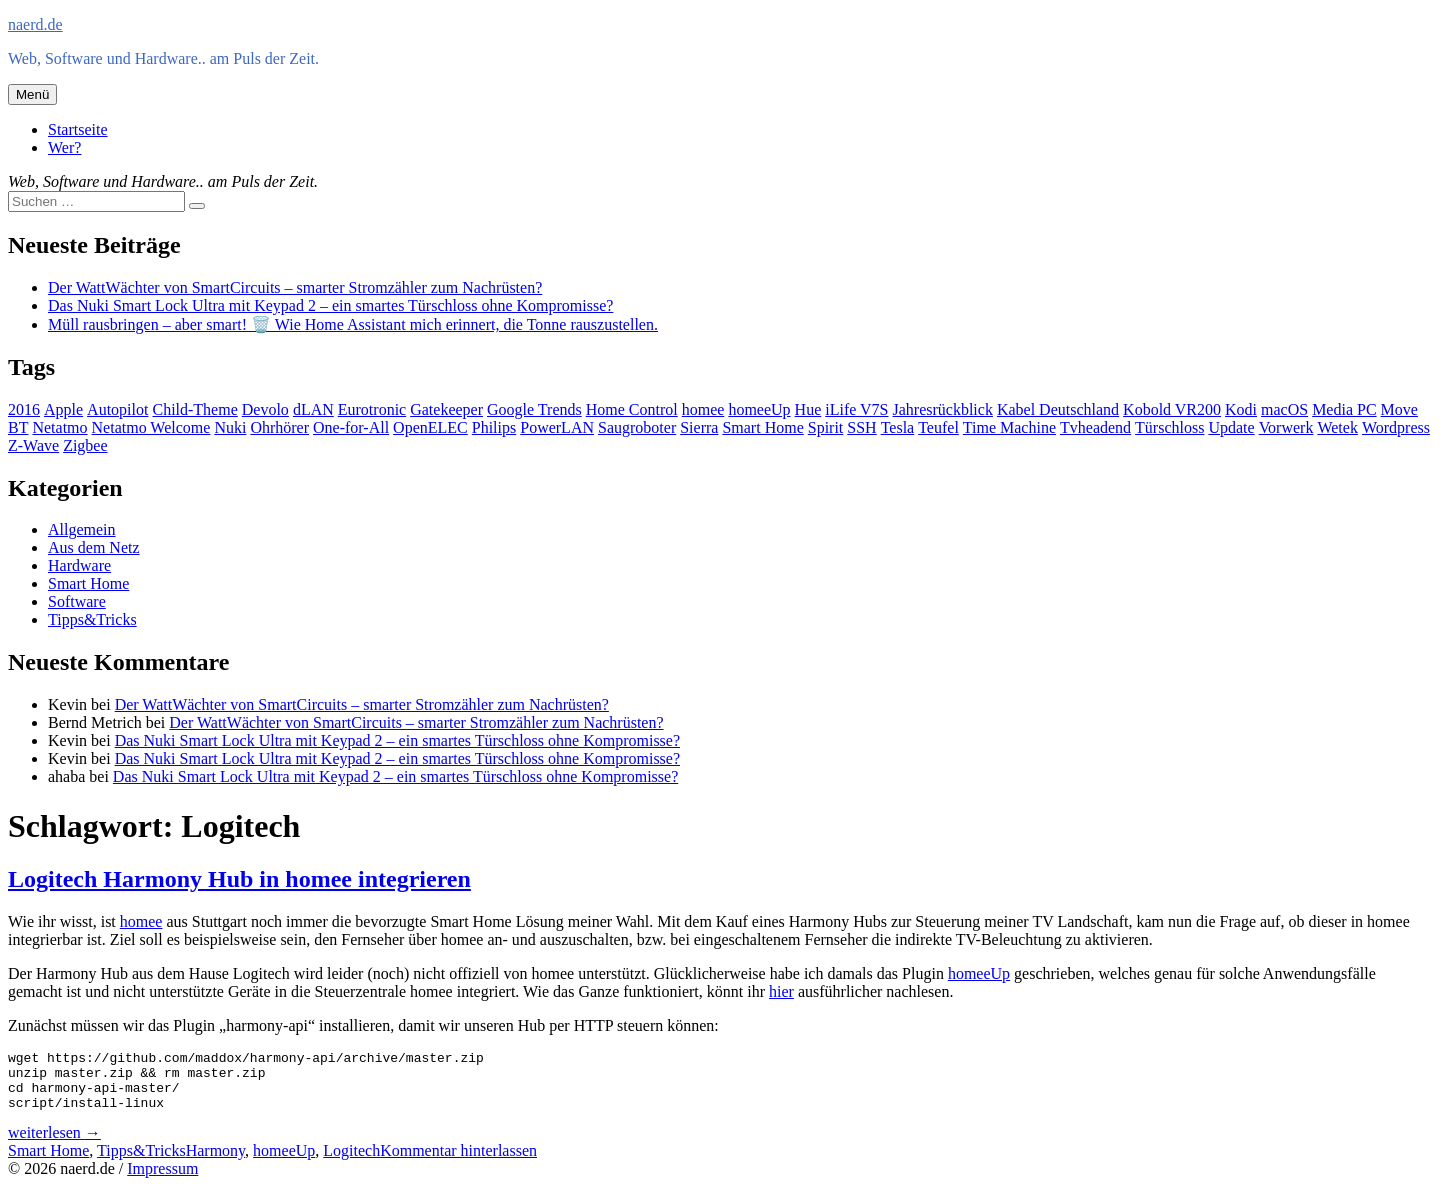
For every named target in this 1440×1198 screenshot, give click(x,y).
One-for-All (351, 427)
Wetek (1337, 427)
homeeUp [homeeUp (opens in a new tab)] (979, 973)
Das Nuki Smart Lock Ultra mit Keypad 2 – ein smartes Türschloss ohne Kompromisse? (330, 305)
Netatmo (59, 427)
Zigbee (85, 445)
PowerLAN (557, 427)
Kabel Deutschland (1058, 409)
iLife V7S (856, 409)
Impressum (162, 1180)
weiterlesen (54, 1144)
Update (1231, 427)
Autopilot (117, 409)
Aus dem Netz (94, 547)
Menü (32, 94)
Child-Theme (194, 409)
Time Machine (1009, 427)
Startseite (78, 129)
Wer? (64, 147)
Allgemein (82, 529)
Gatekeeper (446, 409)
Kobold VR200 (1172, 409)
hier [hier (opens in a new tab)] (781, 991)
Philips (494, 427)
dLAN (313, 409)
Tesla (898, 427)
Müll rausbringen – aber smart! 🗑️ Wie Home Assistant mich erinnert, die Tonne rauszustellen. (353, 324)
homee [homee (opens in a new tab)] (141, 921)
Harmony (215, 1162)
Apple (63, 409)
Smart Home (762, 427)
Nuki (230, 427)
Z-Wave (33, 445)
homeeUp (759, 409)
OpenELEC (430, 427)
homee (703, 409)
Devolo (265, 409)
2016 (24, 409)
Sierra (699, 427)
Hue (808, 409)
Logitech (351, 1162)
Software (77, 601)
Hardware (79, 565)
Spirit (826, 427)
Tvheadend (1095, 427)
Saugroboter (637, 427)
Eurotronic (372, 409)
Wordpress (1396, 427)
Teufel (938, 427)
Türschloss (1169, 427)
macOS (1284, 409)
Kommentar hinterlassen (458, 1162)
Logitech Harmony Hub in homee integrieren (239, 879)
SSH (861, 427)
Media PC (1344, 409)
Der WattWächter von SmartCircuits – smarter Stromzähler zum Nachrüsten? (295, 287)
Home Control (632, 409)
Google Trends (534, 409)
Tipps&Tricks (92, 619)
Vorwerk (1286, 427)
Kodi (1241, 409)
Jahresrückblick (943, 409)
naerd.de (35, 24)
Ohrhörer (279, 427)
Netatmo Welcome (151, 427)
